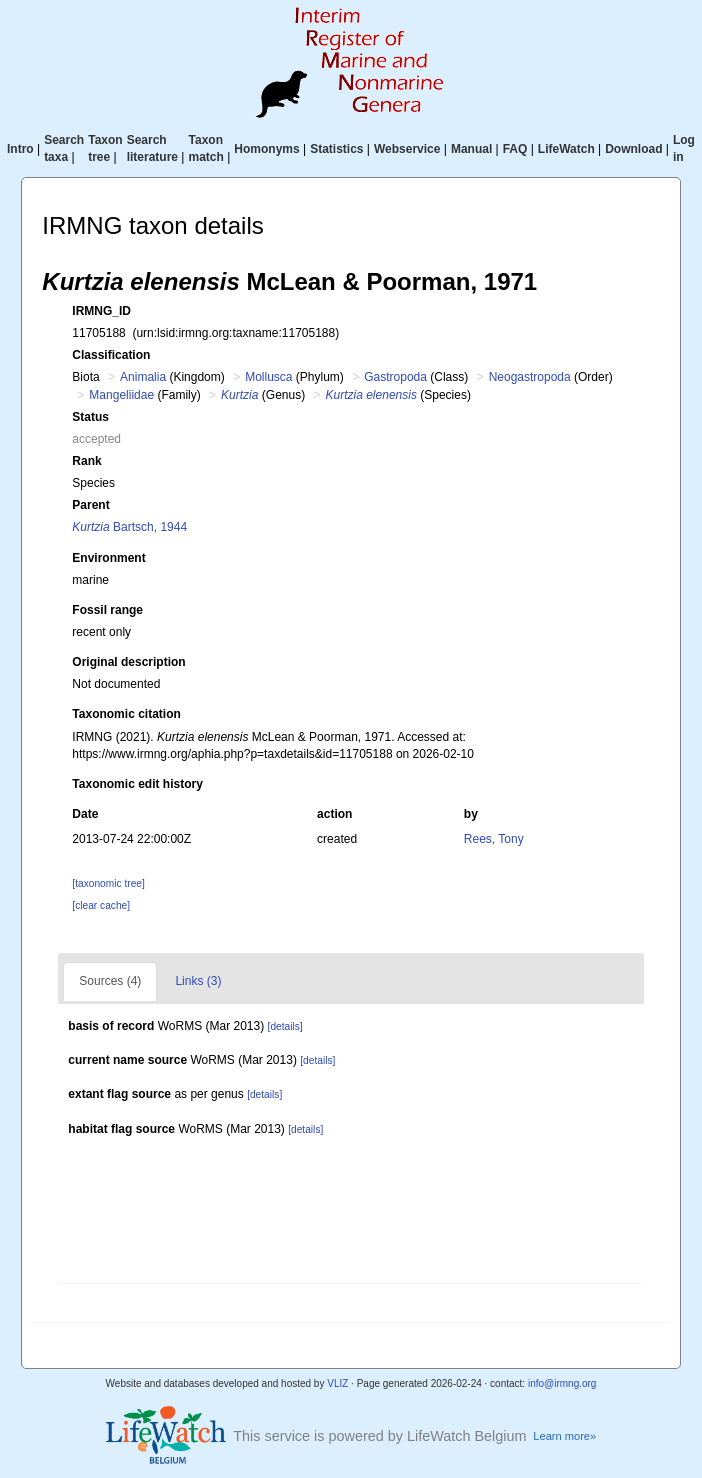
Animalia (143, 377)
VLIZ (337, 1383)
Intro (20, 149)
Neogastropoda (530, 377)
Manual (471, 149)
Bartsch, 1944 (129, 527)
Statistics (336, 149)
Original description (128, 662)
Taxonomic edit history (137, 784)
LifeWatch (566, 149)
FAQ (515, 149)
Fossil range (107, 610)
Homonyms (266, 149)
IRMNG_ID (101, 311)
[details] (285, 1026)
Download (633, 149)
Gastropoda (395, 377)
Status (90, 417)
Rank (86, 461)
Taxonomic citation (126, 714)
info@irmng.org (562, 1383)
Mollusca (268, 377)
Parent (90, 505)
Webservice (407, 149)
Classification (111, 355)
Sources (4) (110, 981)
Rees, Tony (494, 839)
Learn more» (564, 1436)
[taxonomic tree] (108, 883)
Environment (108, 558)
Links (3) (198, 981)
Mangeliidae (121, 395)
